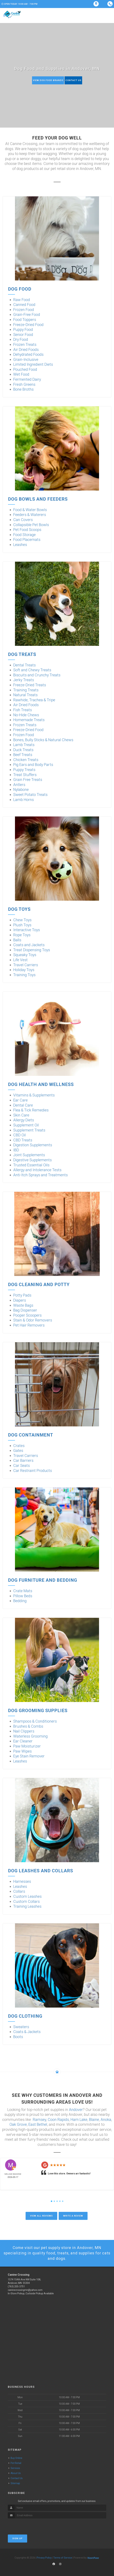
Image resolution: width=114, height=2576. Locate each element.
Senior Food (23, 334)
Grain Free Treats (27, 779)
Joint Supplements (29, 1155)
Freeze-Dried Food (28, 324)
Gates (18, 1450)
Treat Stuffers (25, 775)
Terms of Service (62, 2557)
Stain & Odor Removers (32, 1320)
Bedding (20, 1601)
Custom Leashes (27, 1896)
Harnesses (22, 1881)
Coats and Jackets (29, 945)
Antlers (19, 784)
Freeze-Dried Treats (29, 685)
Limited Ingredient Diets (33, 364)
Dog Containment (30, 1435)
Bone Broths (23, 389)
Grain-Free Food (26, 314)
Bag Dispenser (25, 1310)
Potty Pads (22, 1295)
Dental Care (23, 1105)
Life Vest (20, 960)
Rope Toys (21, 935)
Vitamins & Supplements (34, 1095)
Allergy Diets (23, 1120)
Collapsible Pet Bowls (31, 525)
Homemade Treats (29, 720)
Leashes (20, 544)
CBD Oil (19, 1135)
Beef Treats (22, 755)
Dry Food (20, 339)
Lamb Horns (23, 799)
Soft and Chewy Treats (32, 670)
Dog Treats (22, 654)
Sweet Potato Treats (30, 794)
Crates (19, 1445)
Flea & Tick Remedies (31, 1110)
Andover (76, 2109)
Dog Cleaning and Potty (39, 1284)
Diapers (19, 1300)
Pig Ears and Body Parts (33, 764)
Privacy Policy (44, 2557)
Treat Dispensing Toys (31, 950)
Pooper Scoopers (27, 1315)
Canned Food (24, 304)
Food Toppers (24, 319)
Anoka (106, 2119)
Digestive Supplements (32, 1160)
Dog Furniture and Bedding (42, 1580)
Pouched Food (25, 369)
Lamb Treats (23, 745)
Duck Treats (23, 750)
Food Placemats (26, 539)
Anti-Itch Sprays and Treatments (40, 1175)
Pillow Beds (22, 1596)
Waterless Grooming (30, 1736)
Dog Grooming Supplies (38, 1710)
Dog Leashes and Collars (40, 1870)
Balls (17, 940)
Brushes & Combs (28, 1726)
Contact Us (73, 80)
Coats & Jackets (27, 2032)
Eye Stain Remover (29, 1756)
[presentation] (26, 2525)
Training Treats (25, 690)
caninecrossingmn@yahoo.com (25, 2290)
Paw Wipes (22, 1751)
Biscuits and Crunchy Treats (36, 675)
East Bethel (37, 2124)
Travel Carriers (25, 965)
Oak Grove (18, 2124)
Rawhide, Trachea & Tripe (34, 700)
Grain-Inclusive (25, 359)
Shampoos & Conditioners (35, 1721)
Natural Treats (25, 695)
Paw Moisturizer (27, 1746)
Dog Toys (19, 909)
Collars (19, 1891)
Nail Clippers (23, 1731)
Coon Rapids (58, 2119)
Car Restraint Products (32, 1470)
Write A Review (73, 2215)
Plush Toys (22, 925)
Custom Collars (26, 1901)
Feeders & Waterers (29, 514)
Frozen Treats (24, 344)
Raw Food (21, 300)
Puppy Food (23, 329)
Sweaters (21, 2027)
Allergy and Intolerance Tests (37, 1170)
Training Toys (24, 975)
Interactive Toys (26, 930)
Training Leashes (27, 1906)
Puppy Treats (24, 770)
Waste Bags (23, 1305)
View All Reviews (41, 2215)
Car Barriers (23, 1460)
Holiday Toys (23, 970)
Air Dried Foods (26, 349)
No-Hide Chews (26, 715)
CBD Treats (22, 1140)
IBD (16, 1150)
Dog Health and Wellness (41, 1084)
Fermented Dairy (27, 379)
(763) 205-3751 (16, 2286)
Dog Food (19, 289)
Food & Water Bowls (30, 510)
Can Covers (23, 520)
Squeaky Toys (24, 955)
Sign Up (17, 2538)
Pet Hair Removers (29, 1325)
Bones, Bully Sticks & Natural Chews (43, 740)
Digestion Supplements (32, 1145)
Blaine (94, 2119)
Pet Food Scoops (27, 529)
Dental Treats (24, 665)
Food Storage (24, 535)
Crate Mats (22, 1591)
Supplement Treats (29, 1130)
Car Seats (21, 1465)
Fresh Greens (24, 384)
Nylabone (21, 789)
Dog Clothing (25, 2016)
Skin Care (21, 1115)
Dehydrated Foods (28, 354)
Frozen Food (23, 309)
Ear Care (20, 1100)
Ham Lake (78, 2119)
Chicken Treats (25, 760)
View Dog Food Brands (48, 80)
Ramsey (39, 2119)
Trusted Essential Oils (31, 1165)
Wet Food (21, 374)
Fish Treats (22, 710)
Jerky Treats (23, 680)
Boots (18, 2037)
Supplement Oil (26, 1125)
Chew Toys (22, 920)
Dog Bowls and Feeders (38, 499)
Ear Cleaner (23, 1741)
